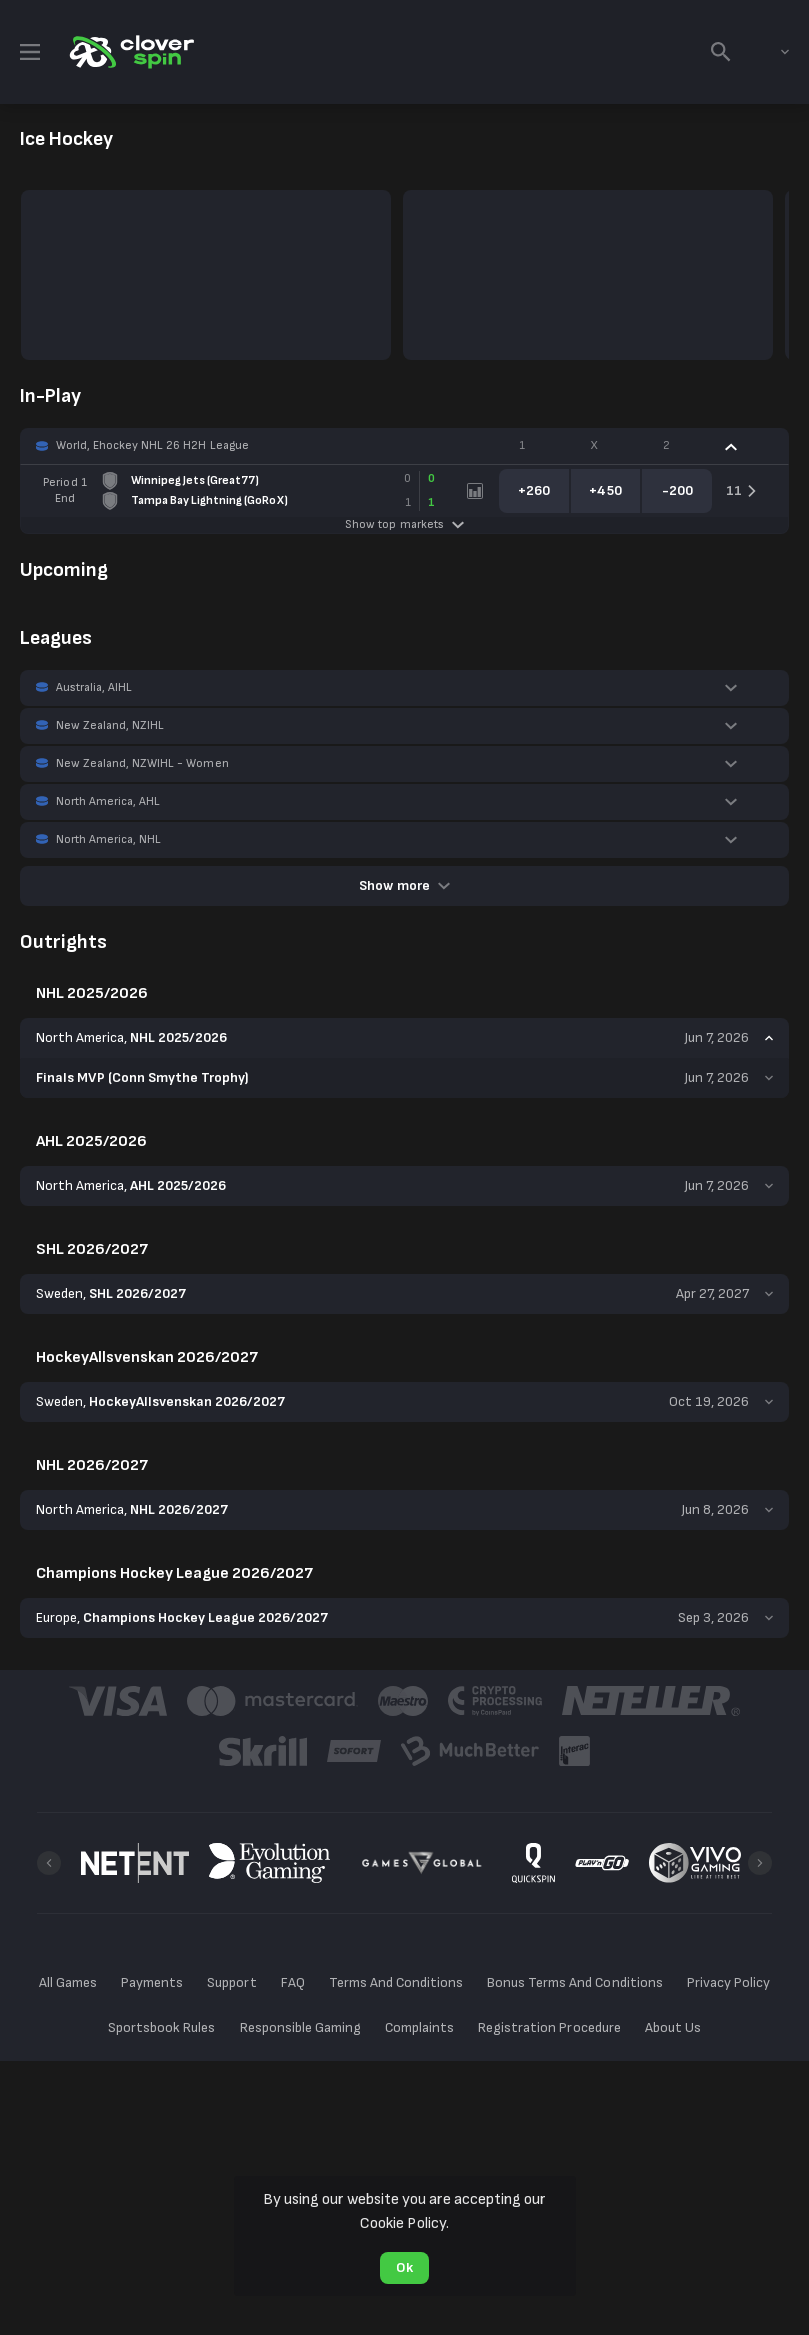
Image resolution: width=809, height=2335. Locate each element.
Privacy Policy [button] (728, 1982)
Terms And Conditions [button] (396, 1982)
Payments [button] (152, 1982)
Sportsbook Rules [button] (161, 2027)
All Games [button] (68, 1982)
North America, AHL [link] (108, 801)
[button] (404, 446)
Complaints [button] (419, 2027)
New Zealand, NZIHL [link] (110, 725)
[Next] (760, 1863)
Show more (404, 885)
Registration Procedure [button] (549, 2027)
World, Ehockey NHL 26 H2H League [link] (152, 445)
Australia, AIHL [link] (94, 687)
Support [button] (231, 1982)
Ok (404, 2267)
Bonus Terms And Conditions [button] (575, 1982)
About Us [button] (673, 2027)
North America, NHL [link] (108, 839)
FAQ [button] (293, 1982)
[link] (130, 52)
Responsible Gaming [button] (300, 2027)
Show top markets (404, 524)
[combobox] (770, 52)
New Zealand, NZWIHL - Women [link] (142, 763)
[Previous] (49, 1863)
